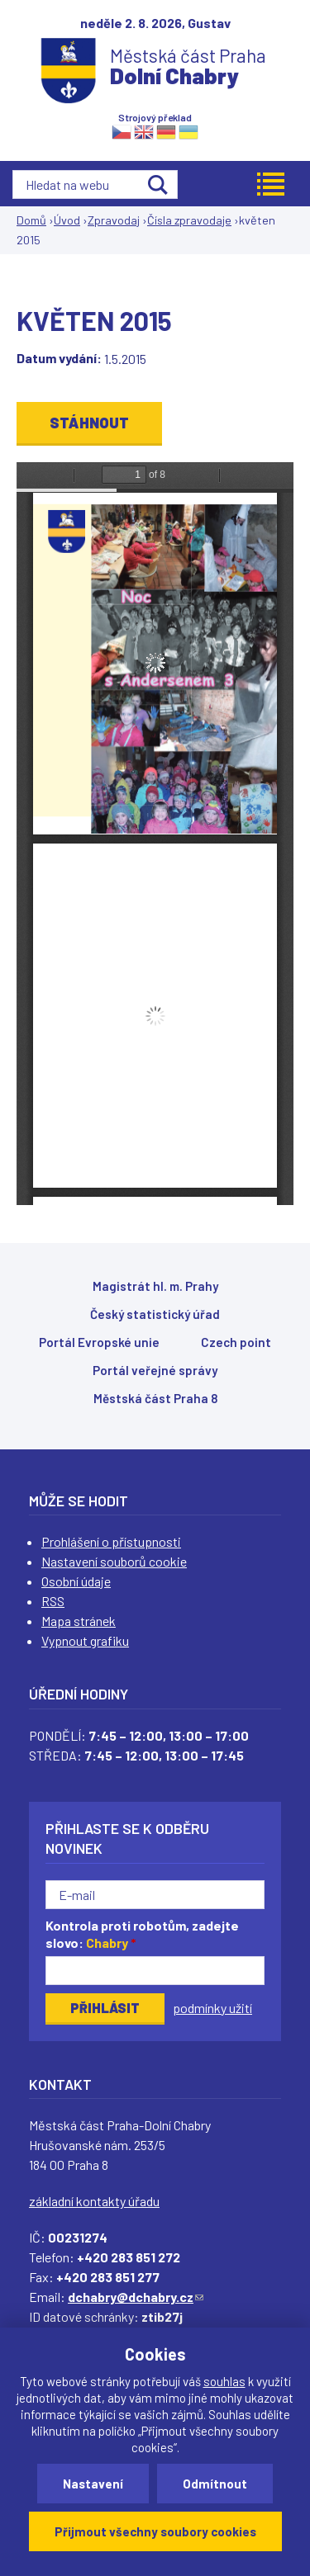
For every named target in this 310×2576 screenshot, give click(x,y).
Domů (31, 220)
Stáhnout (89, 423)
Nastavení (93, 2483)
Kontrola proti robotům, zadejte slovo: (142, 1933)
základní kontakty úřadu (94, 2201)
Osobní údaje (76, 1581)
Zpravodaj (114, 220)
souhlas (224, 2381)
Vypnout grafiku (85, 1640)
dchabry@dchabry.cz (135, 2296)
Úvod (67, 220)
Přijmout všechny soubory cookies (155, 2531)
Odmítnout (215, 2483)
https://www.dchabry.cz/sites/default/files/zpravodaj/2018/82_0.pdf (155, 833)
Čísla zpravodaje (189, 220)
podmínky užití (212, 2008)
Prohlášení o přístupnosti (111, 1541)
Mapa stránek (78, 1620)
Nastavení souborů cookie (114, 1561)
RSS (52, 1601)
